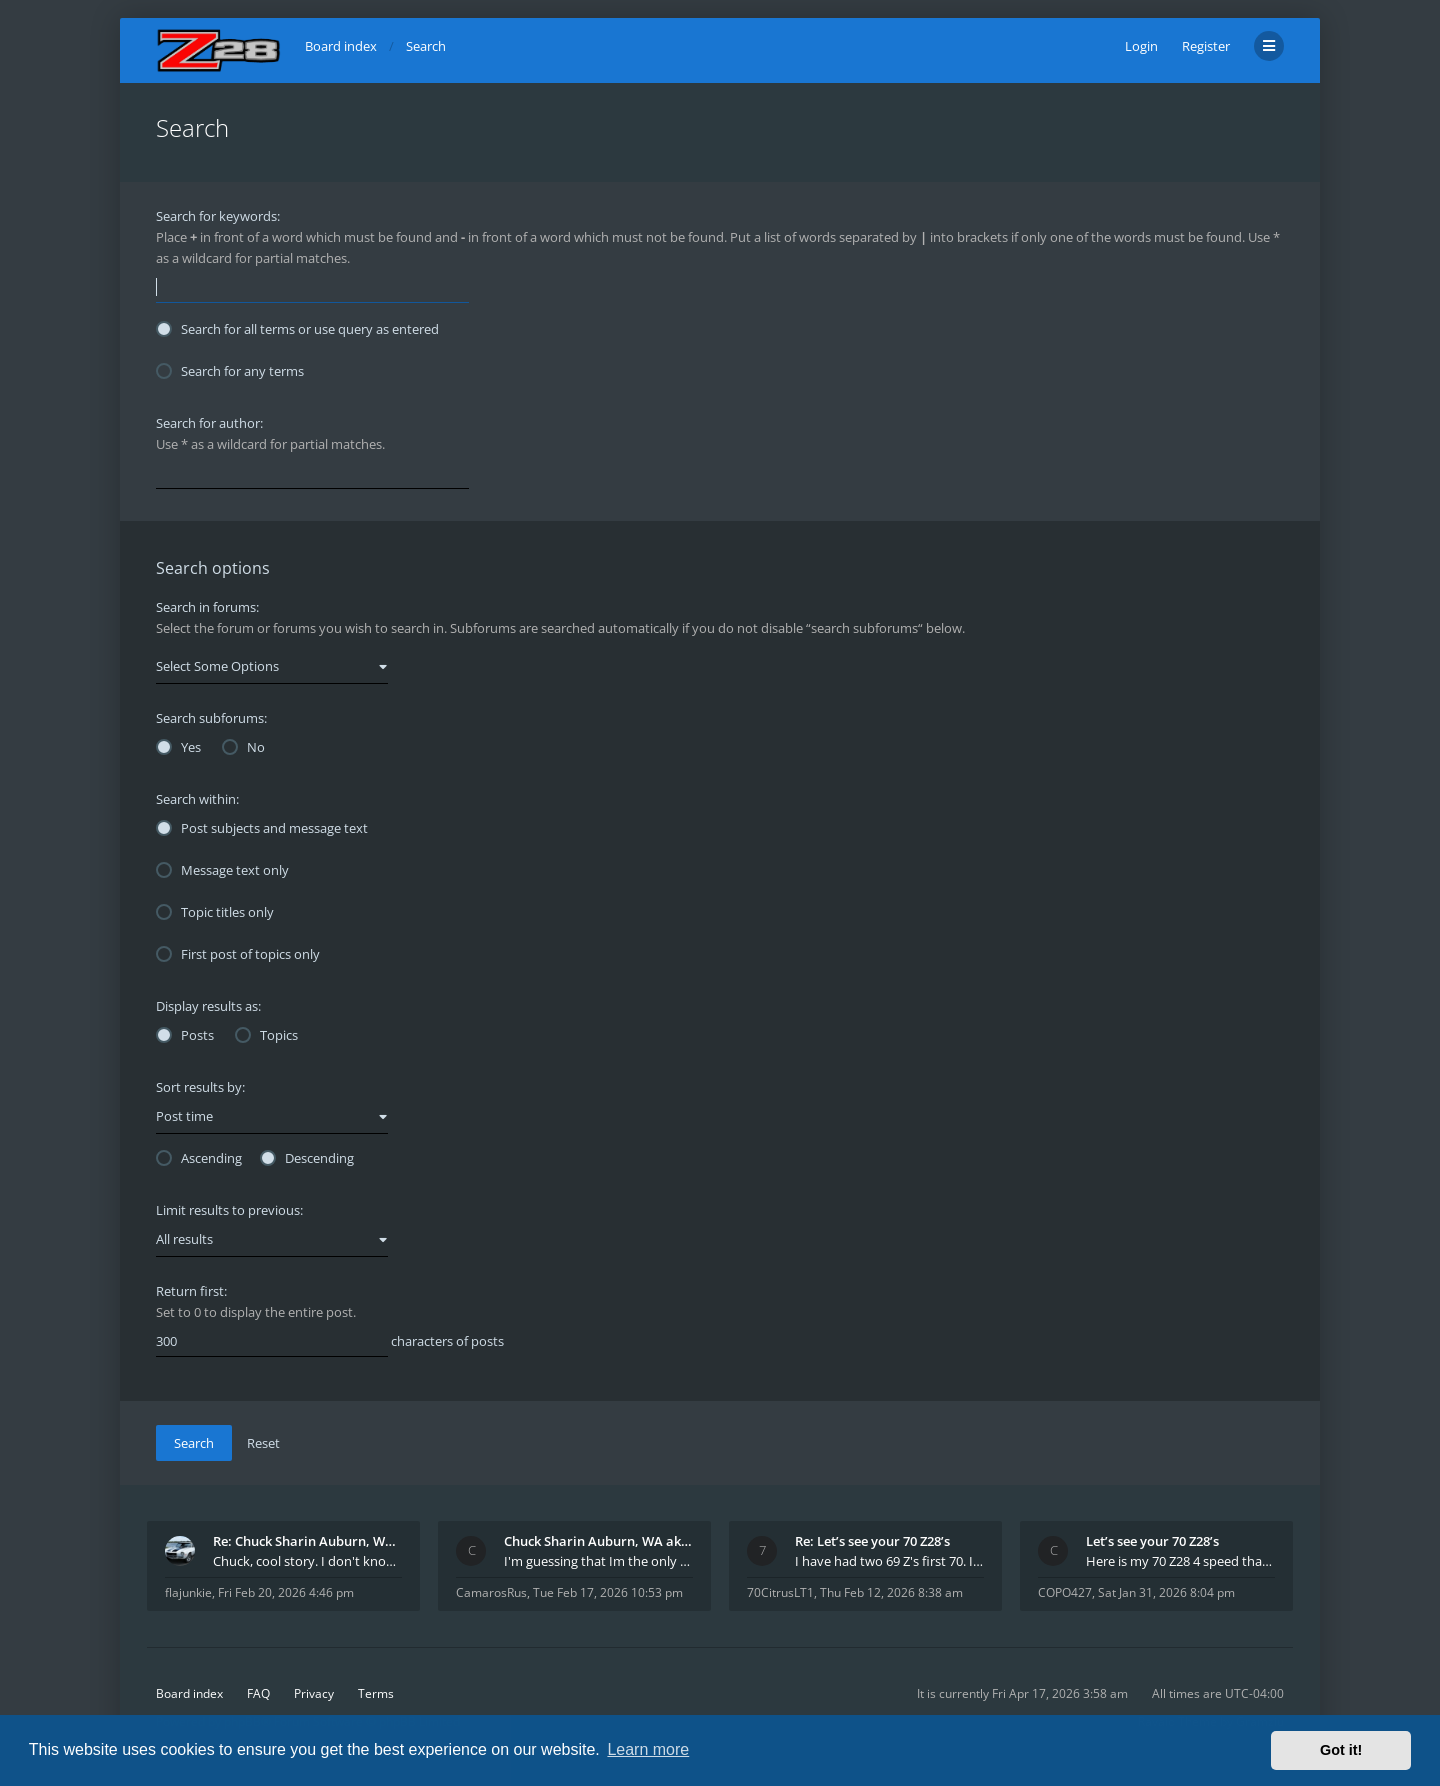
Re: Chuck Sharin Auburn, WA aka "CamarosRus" (307, 1541)
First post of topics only (238, 954)
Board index (189, 1693)
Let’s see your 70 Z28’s (1152, 1541)
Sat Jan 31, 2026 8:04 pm (1166, 1592)
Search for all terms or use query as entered (297, 329)
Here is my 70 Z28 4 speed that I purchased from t (1180, 1561)
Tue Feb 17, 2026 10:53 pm (608, 1592)
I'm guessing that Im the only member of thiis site (598, 1561)
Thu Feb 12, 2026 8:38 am (891, 1592)
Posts (185, 1035)
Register (1206, 46)
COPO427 (1065, 1592)
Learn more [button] (648, 1749)
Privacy (314, 1693)
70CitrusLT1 (780, 1592)
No (243, 747)
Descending (307, 1158)
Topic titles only (215, 912)
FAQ (258, 1693)
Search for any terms (230, 371)
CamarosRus (491, 1592)
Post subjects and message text (262, 828)
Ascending (199, 1158)
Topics (266, 1035)
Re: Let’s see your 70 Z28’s (872, 1541)
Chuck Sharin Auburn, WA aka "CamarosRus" (598, 1541)
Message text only (222, 870)
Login (1141, 46)
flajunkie (188, 1592)
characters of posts (330, 1342)
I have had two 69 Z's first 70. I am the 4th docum (889, 1561)
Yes (178, 747)
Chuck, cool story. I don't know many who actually (307, 1561)
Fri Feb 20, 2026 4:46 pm (286, 1592)
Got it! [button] (1341, 1750)
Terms (376, 1693)
